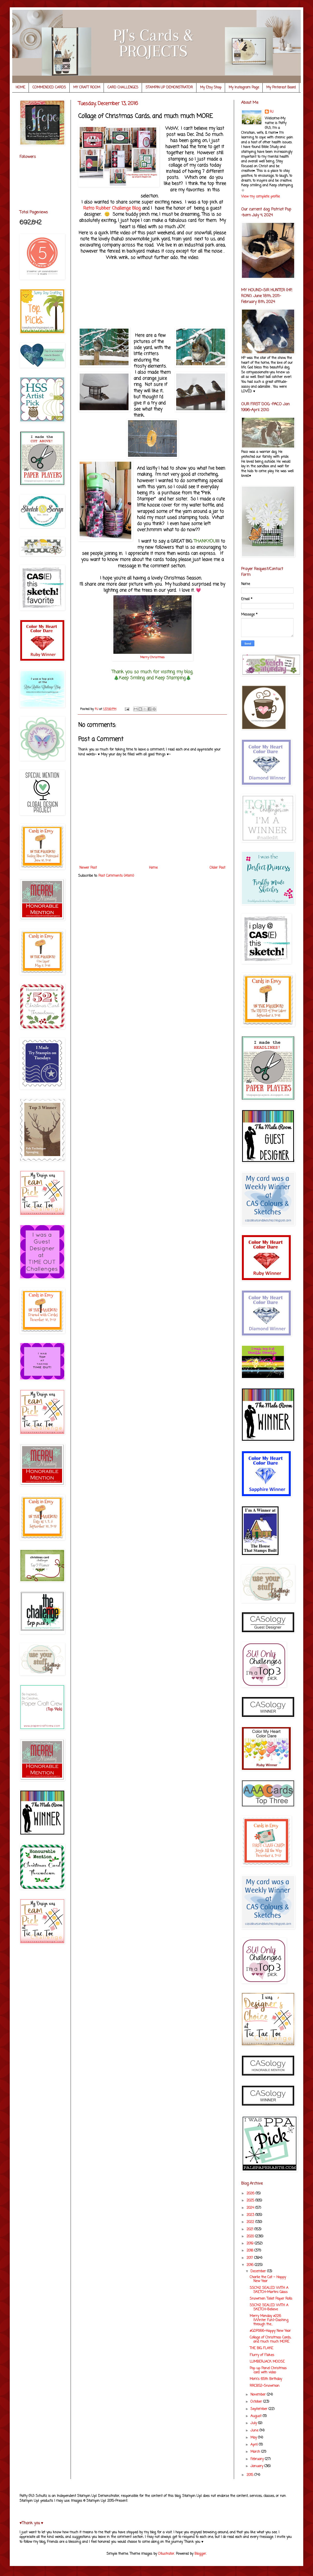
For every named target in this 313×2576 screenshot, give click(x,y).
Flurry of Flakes (262, 2355)
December (258, 2271)
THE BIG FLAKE (261, 2348)
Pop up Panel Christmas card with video (268, 2370)
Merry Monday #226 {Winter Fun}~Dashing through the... (269, 2320)
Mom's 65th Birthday (266, 2379)
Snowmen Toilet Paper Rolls (271, 2298)
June (254, 2430)
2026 (251, 2193)
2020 (251, 2236)
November (258, 2394)
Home (153, 867)
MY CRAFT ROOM (86, 87)
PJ (271, 112)
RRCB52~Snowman (265, 2385)
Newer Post (88, 867)
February (257, 2459)
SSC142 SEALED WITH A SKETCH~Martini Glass (269, 2290)
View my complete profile (260, 196)
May (254, 2437)
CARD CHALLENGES (123, 87)
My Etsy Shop (210, 87)
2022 (251, 2222)
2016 (251, 2265)
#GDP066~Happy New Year (270, 2331)
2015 (250, 2475)
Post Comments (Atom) (116, 875)
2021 (250, 2229)
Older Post (217, 867)
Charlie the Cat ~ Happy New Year (268, 2279)
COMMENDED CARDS (49, 87)
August (256, 2416)
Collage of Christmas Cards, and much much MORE (270, 2339)
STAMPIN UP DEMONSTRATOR (169, 87)
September (259, 2409)
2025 (251, 2200)
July (254, 2423)
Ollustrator (166, 2553)
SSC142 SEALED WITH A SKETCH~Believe (269, 2307)
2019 (251, 2243)
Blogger (200, 2553)
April (254, 2444)
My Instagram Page (244, 87)
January (257, 2466)
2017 (250, 2258)
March (255, 2451)
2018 (250, 2250)
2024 (251, 2208)
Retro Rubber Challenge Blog (112, 208)
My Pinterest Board (281, 87)
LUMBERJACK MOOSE (267, 2361)
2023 (251, 2215)
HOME (20, 87)
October (256, 2401)
